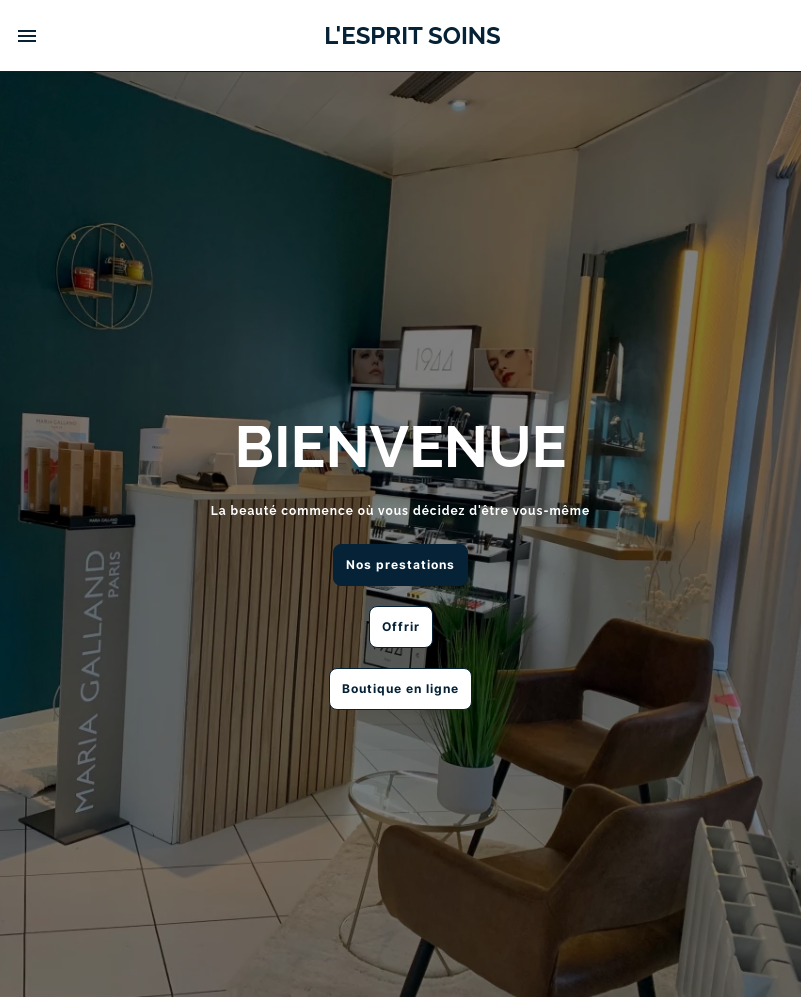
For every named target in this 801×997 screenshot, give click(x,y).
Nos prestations (400, 564)
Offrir (401, 626)
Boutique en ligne (400, 688)
